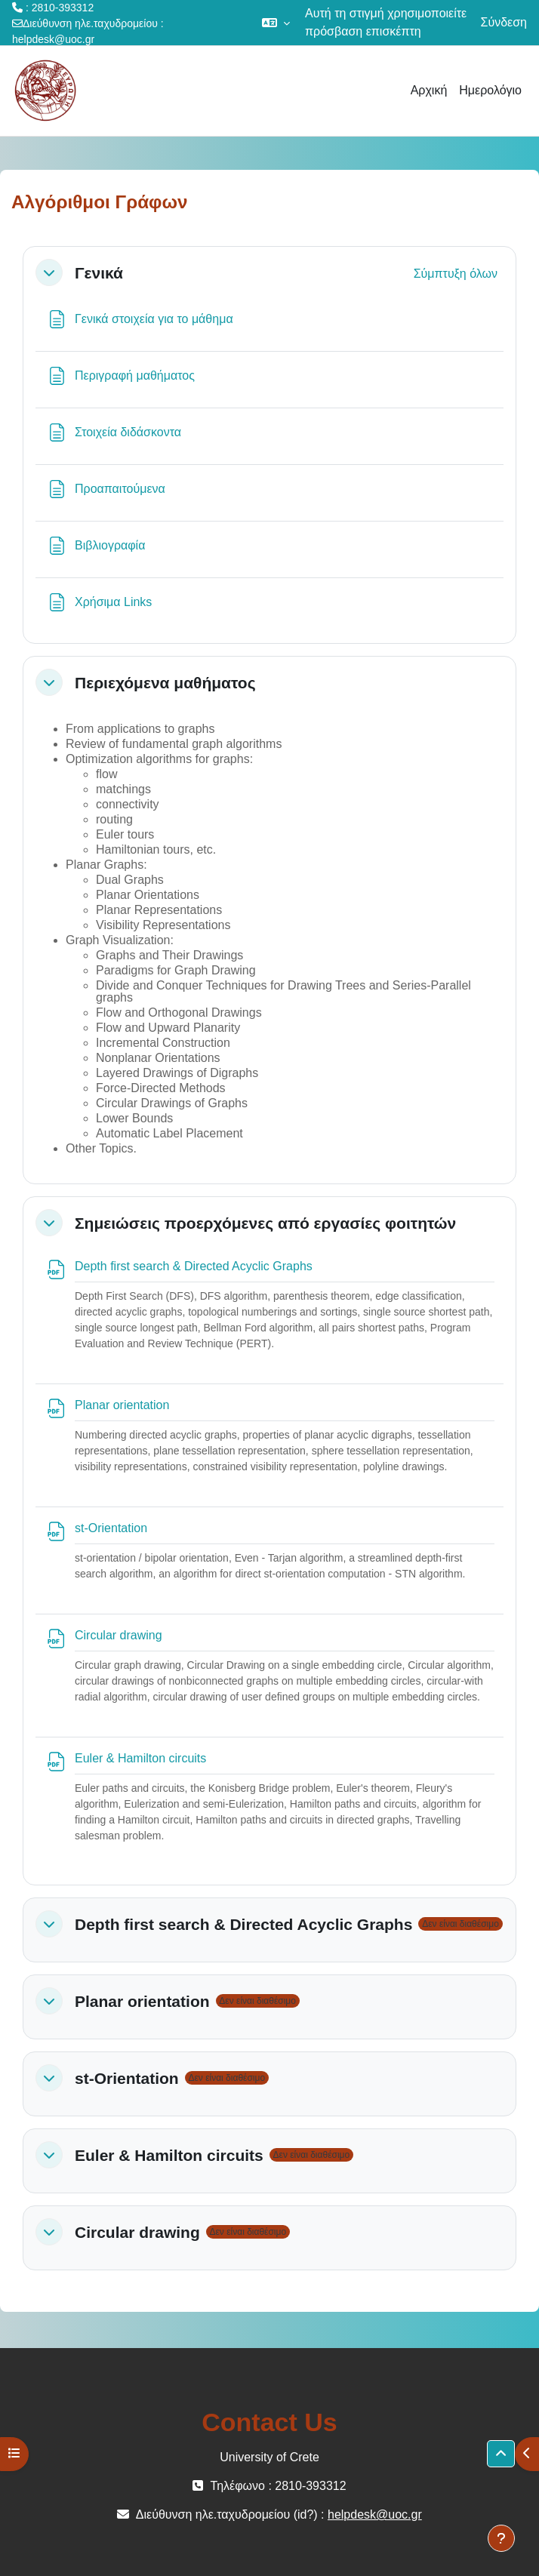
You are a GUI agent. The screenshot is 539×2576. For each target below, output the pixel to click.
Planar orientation (142, 2001)
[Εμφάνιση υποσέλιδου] (501, 2538)
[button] (276, 22)
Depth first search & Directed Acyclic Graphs (243, 1924)
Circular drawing (137, 2232)
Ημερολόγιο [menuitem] (490, 90)
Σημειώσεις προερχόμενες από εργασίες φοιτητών (265, 1223)
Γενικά (99, 273)
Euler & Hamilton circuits (169, 2155)
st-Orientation (127, 2078)
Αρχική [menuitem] (429, 90)
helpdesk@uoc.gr (53, 39)
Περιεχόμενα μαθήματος (165, 682)
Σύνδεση (504, 22)
